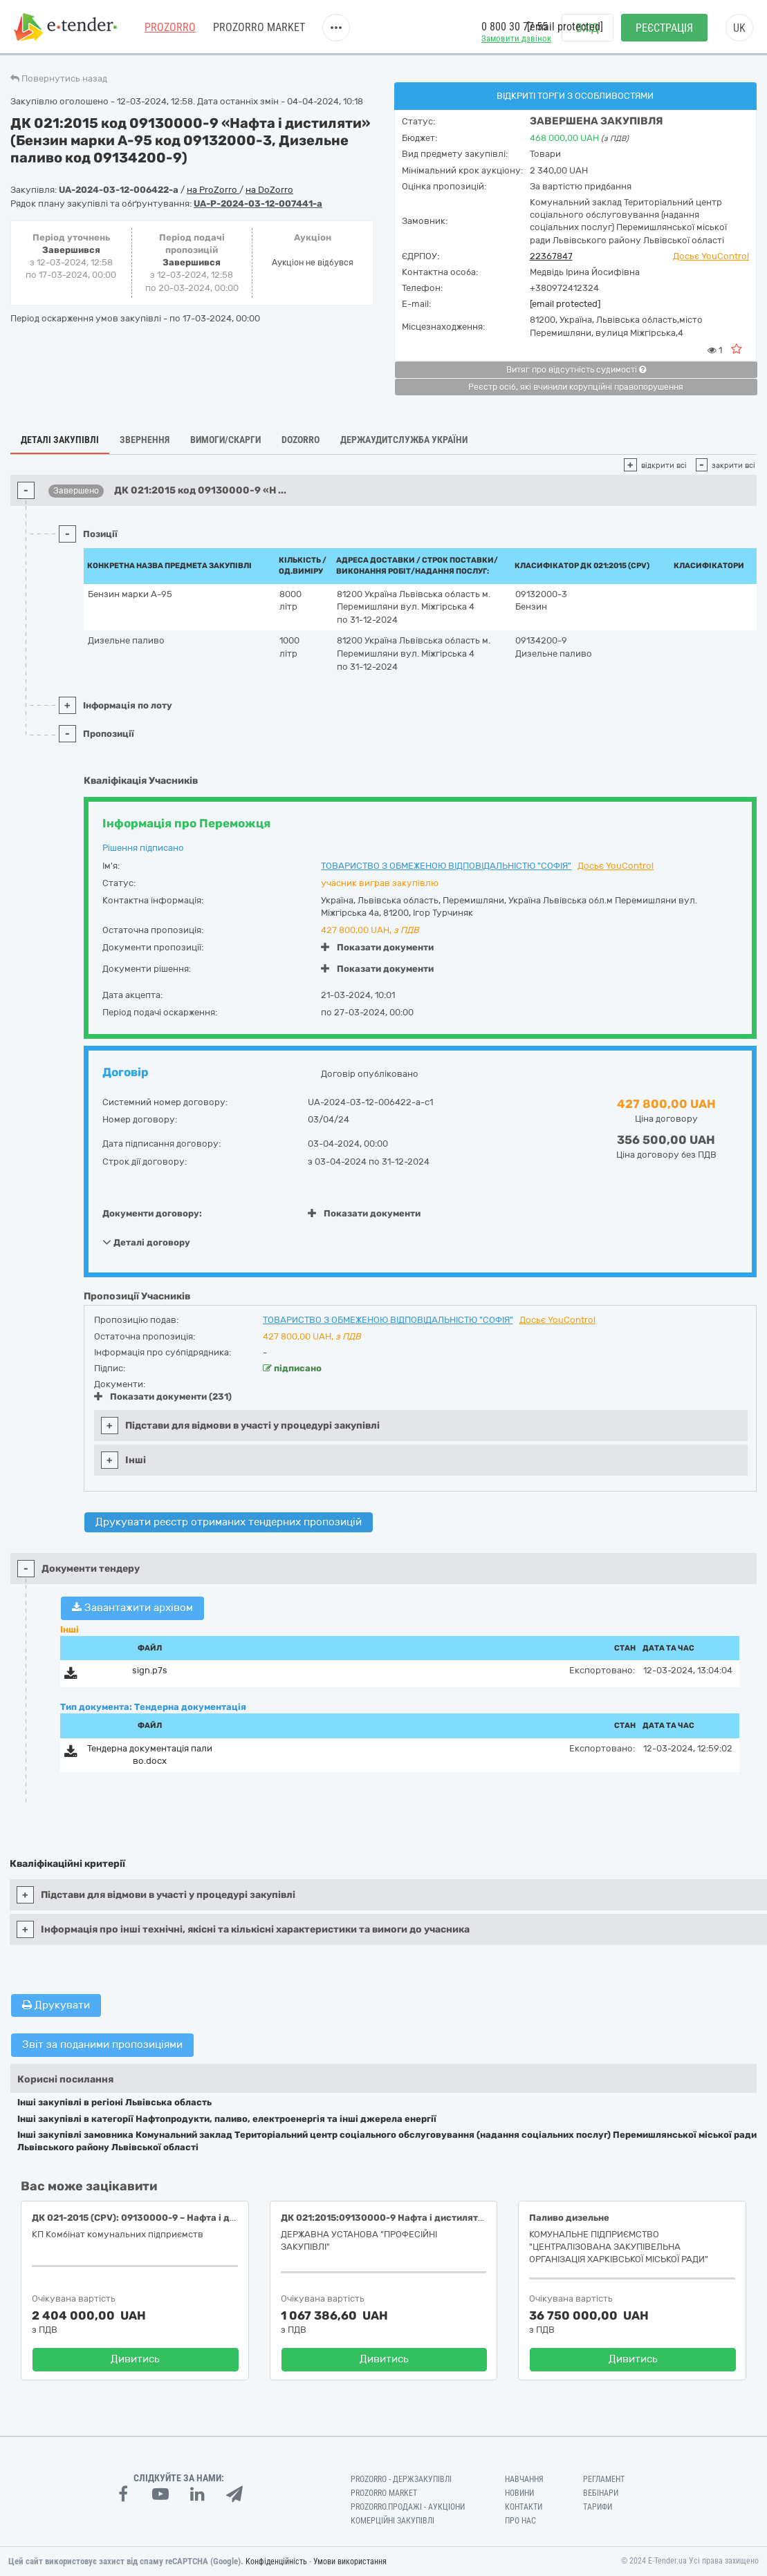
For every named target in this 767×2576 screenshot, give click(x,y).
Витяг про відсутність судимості (576, 370)
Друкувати (56, 2005)
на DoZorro (269, 190)
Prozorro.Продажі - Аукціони (408, 2507)
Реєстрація (664, 28)
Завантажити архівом (132, 1607)
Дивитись (135, 2359)
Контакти (523, 2507)
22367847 (551, 256)
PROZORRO (170, 27)
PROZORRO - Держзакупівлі (401, 2479)
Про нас (520, 2521)
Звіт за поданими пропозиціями (102, 2044)
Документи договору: (152, 1213)
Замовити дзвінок (516, 38)
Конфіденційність (276, 2561)
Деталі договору (146, 1242)
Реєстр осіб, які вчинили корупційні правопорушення (575, 387)
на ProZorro (213, 190)
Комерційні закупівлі (392, 2521)
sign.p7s (149, 1670)
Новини (519, 2493)
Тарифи (597, 2507)
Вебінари (600, 2493)
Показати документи (377, 947)
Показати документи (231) (163, 1396)
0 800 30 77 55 (514, 26)
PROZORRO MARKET (259, 27)
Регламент (604, 2479)
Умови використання (350, 2561)
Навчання (524, 2479)
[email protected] (565, 304)
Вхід (587, 28)
